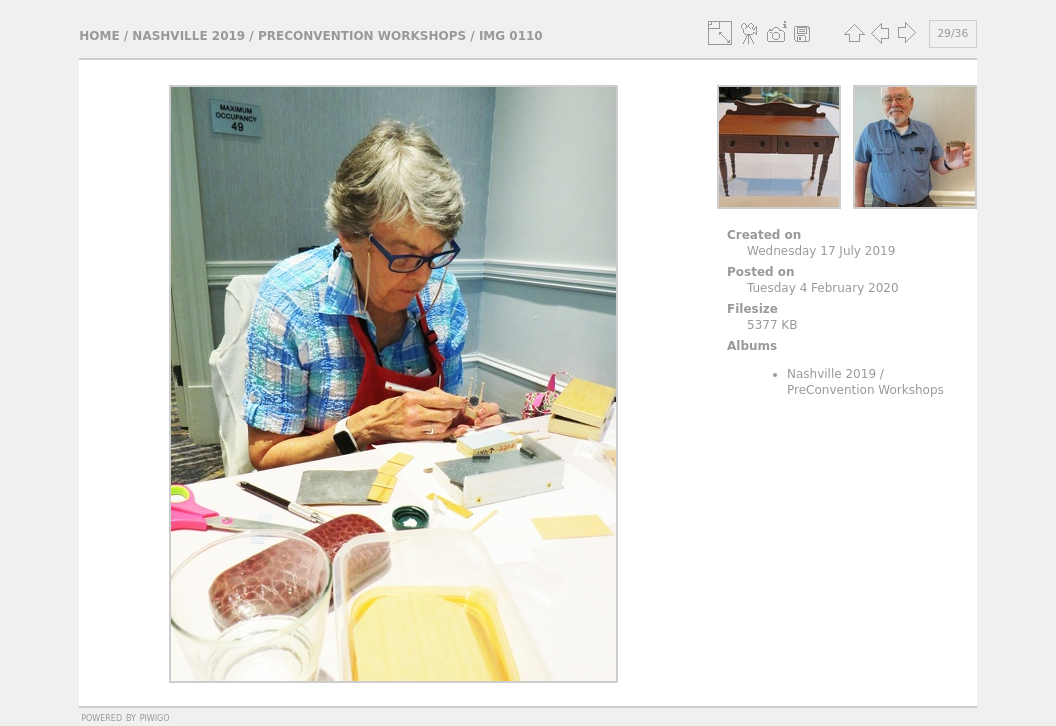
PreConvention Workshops (362, 36)
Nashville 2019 (188, 36)
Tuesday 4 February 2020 (823, 288)
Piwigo (155, 717)
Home (99, 36)
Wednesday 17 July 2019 (821, 251)
